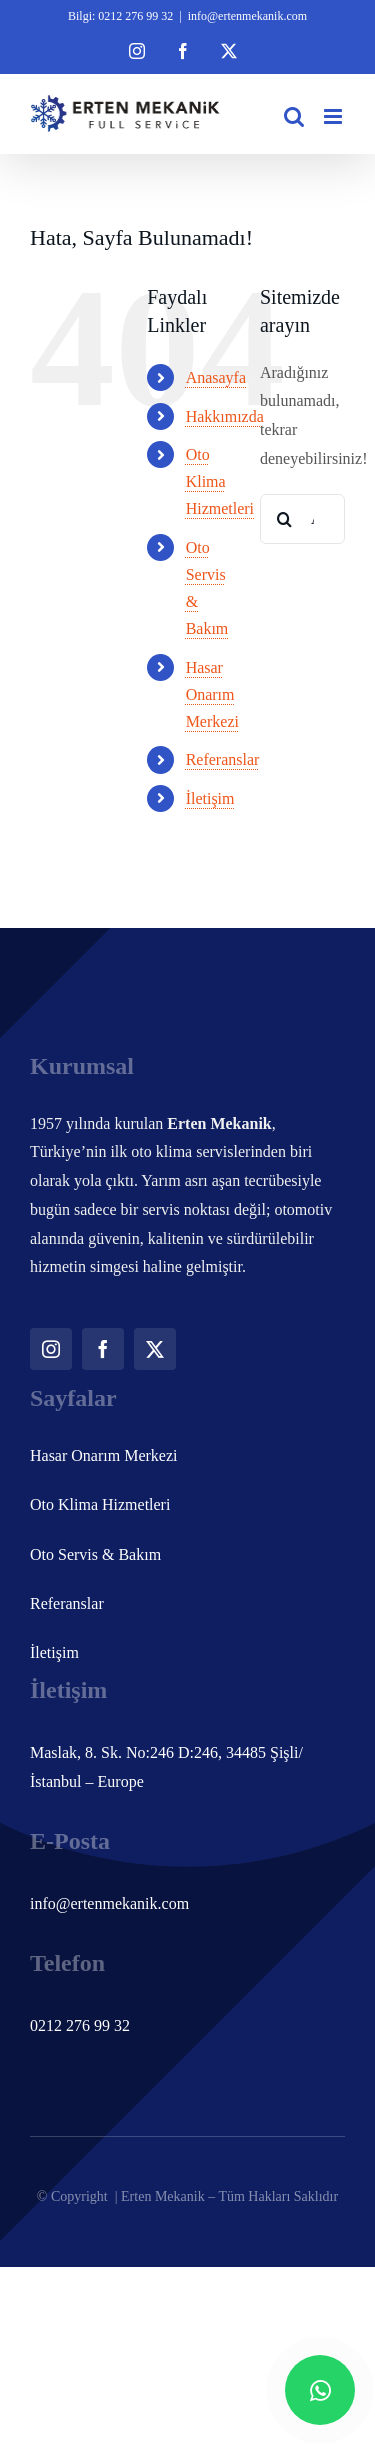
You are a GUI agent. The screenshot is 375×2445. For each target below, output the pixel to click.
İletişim (210, 798)
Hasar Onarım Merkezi (212, 694)
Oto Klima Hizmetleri (220, 481)
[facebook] (103, 1349)
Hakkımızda (225, 416)
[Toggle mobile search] (294, 116)
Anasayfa (216, 377)
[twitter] (155, 1349)
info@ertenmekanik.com (247, 16)
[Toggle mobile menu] (334, 116)
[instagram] (51, 1349)
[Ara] (285, 519)
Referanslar (223, 759)
